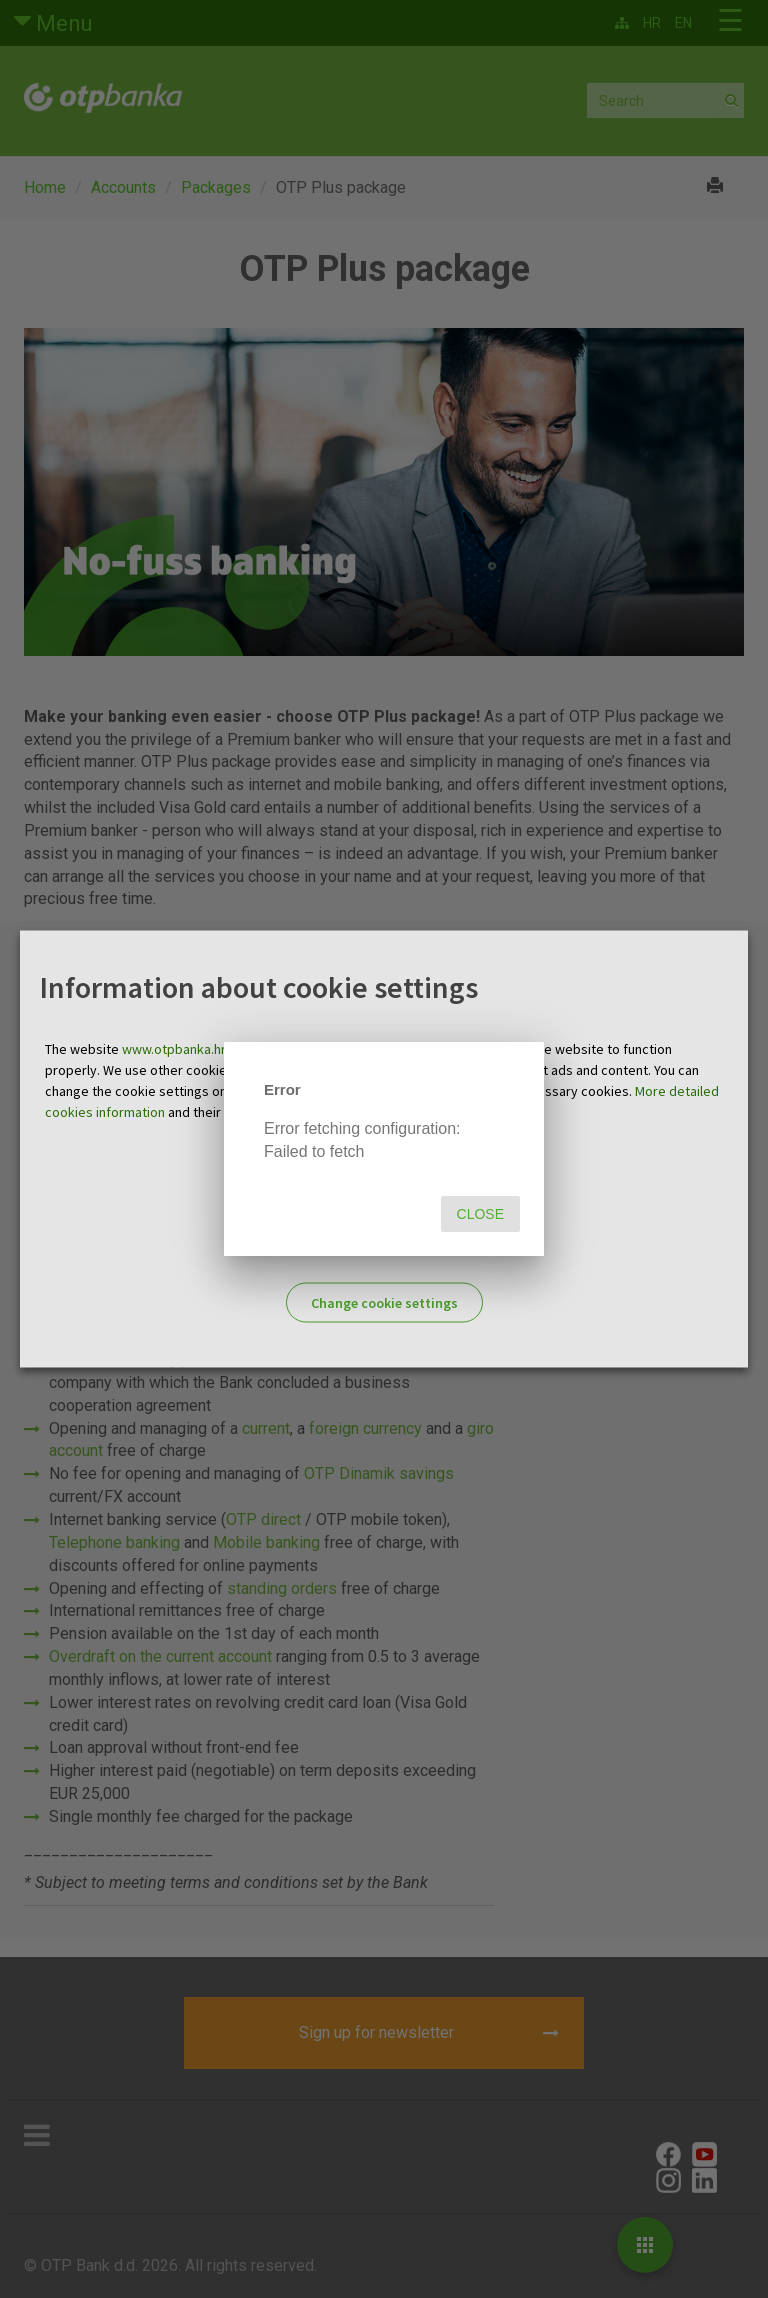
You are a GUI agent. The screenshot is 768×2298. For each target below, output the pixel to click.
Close (480, 1214)
